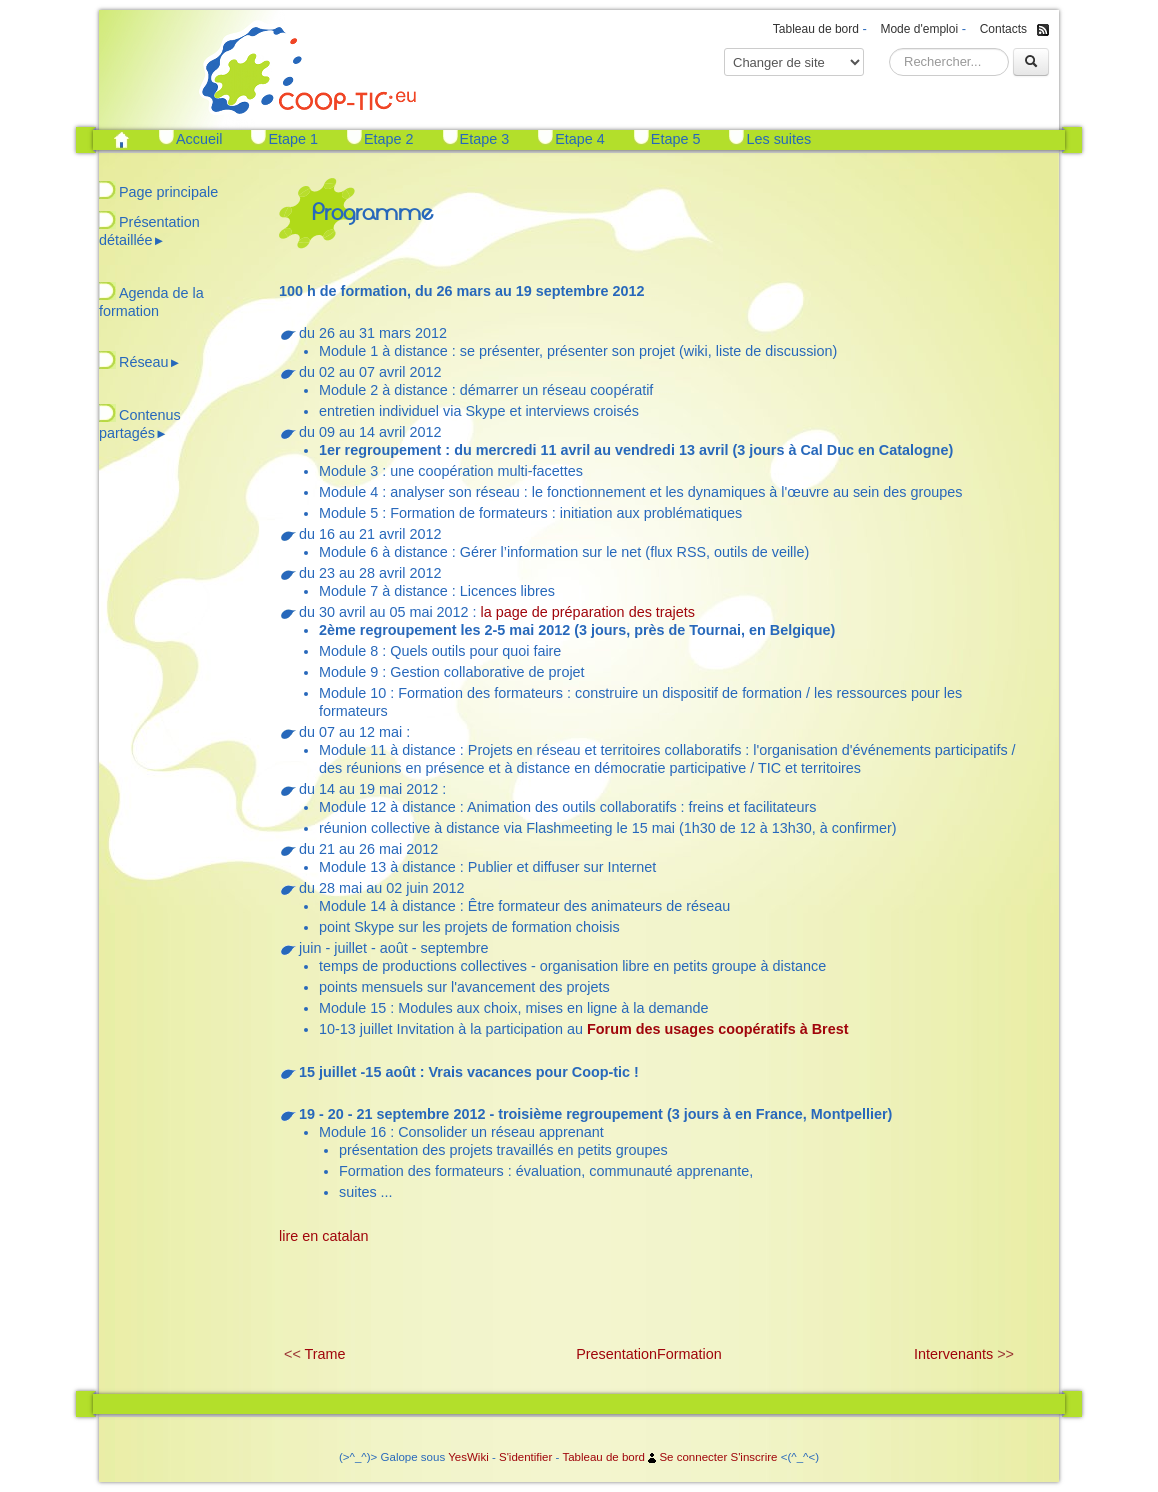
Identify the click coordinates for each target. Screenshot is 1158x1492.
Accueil (199, 139)
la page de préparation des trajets (588, 612)
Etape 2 (389, 139)
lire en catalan (324, 1236)
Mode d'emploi (919, 29)
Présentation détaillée (149, 231)
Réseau (150, 362)
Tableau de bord (816, 29)
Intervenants (953, 1354)
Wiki (478, 1457)
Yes (457, 1457)
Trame (325, 1354)
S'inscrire (753, 1457)
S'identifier (525, 1457)
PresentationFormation (649, 1354)
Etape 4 (580, 139)
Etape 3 (485, 139)
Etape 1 (293, 139)
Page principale (168, 192)
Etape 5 (676, 139)
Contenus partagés (140, 424)
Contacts (1003, 29)
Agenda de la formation (151, 302)
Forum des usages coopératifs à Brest (718, 1029)
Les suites (778, 139)
